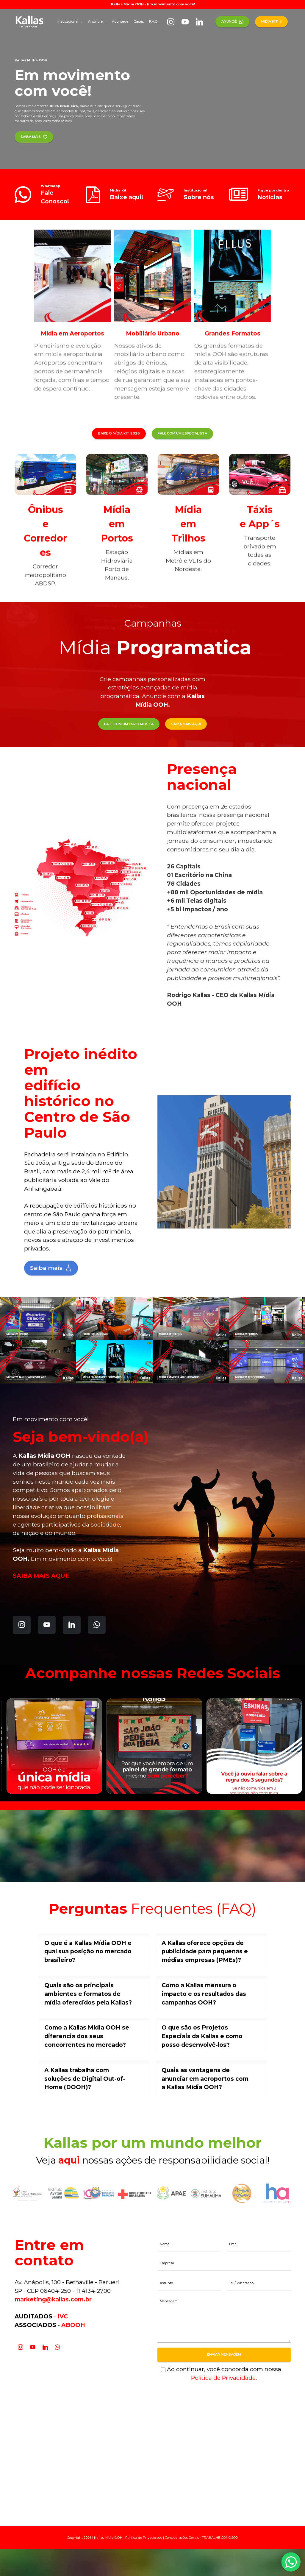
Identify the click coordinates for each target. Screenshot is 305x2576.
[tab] (94, 1951)
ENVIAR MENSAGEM (224, 2354)
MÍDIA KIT (271, 21)
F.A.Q (153, 21)
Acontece (120, 21)
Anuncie (95, 21)
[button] (94, 1951)
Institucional (68, 21)
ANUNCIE (232, 21)
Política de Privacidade (223, 2377)
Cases (139, 21)
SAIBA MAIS (34, 137)
